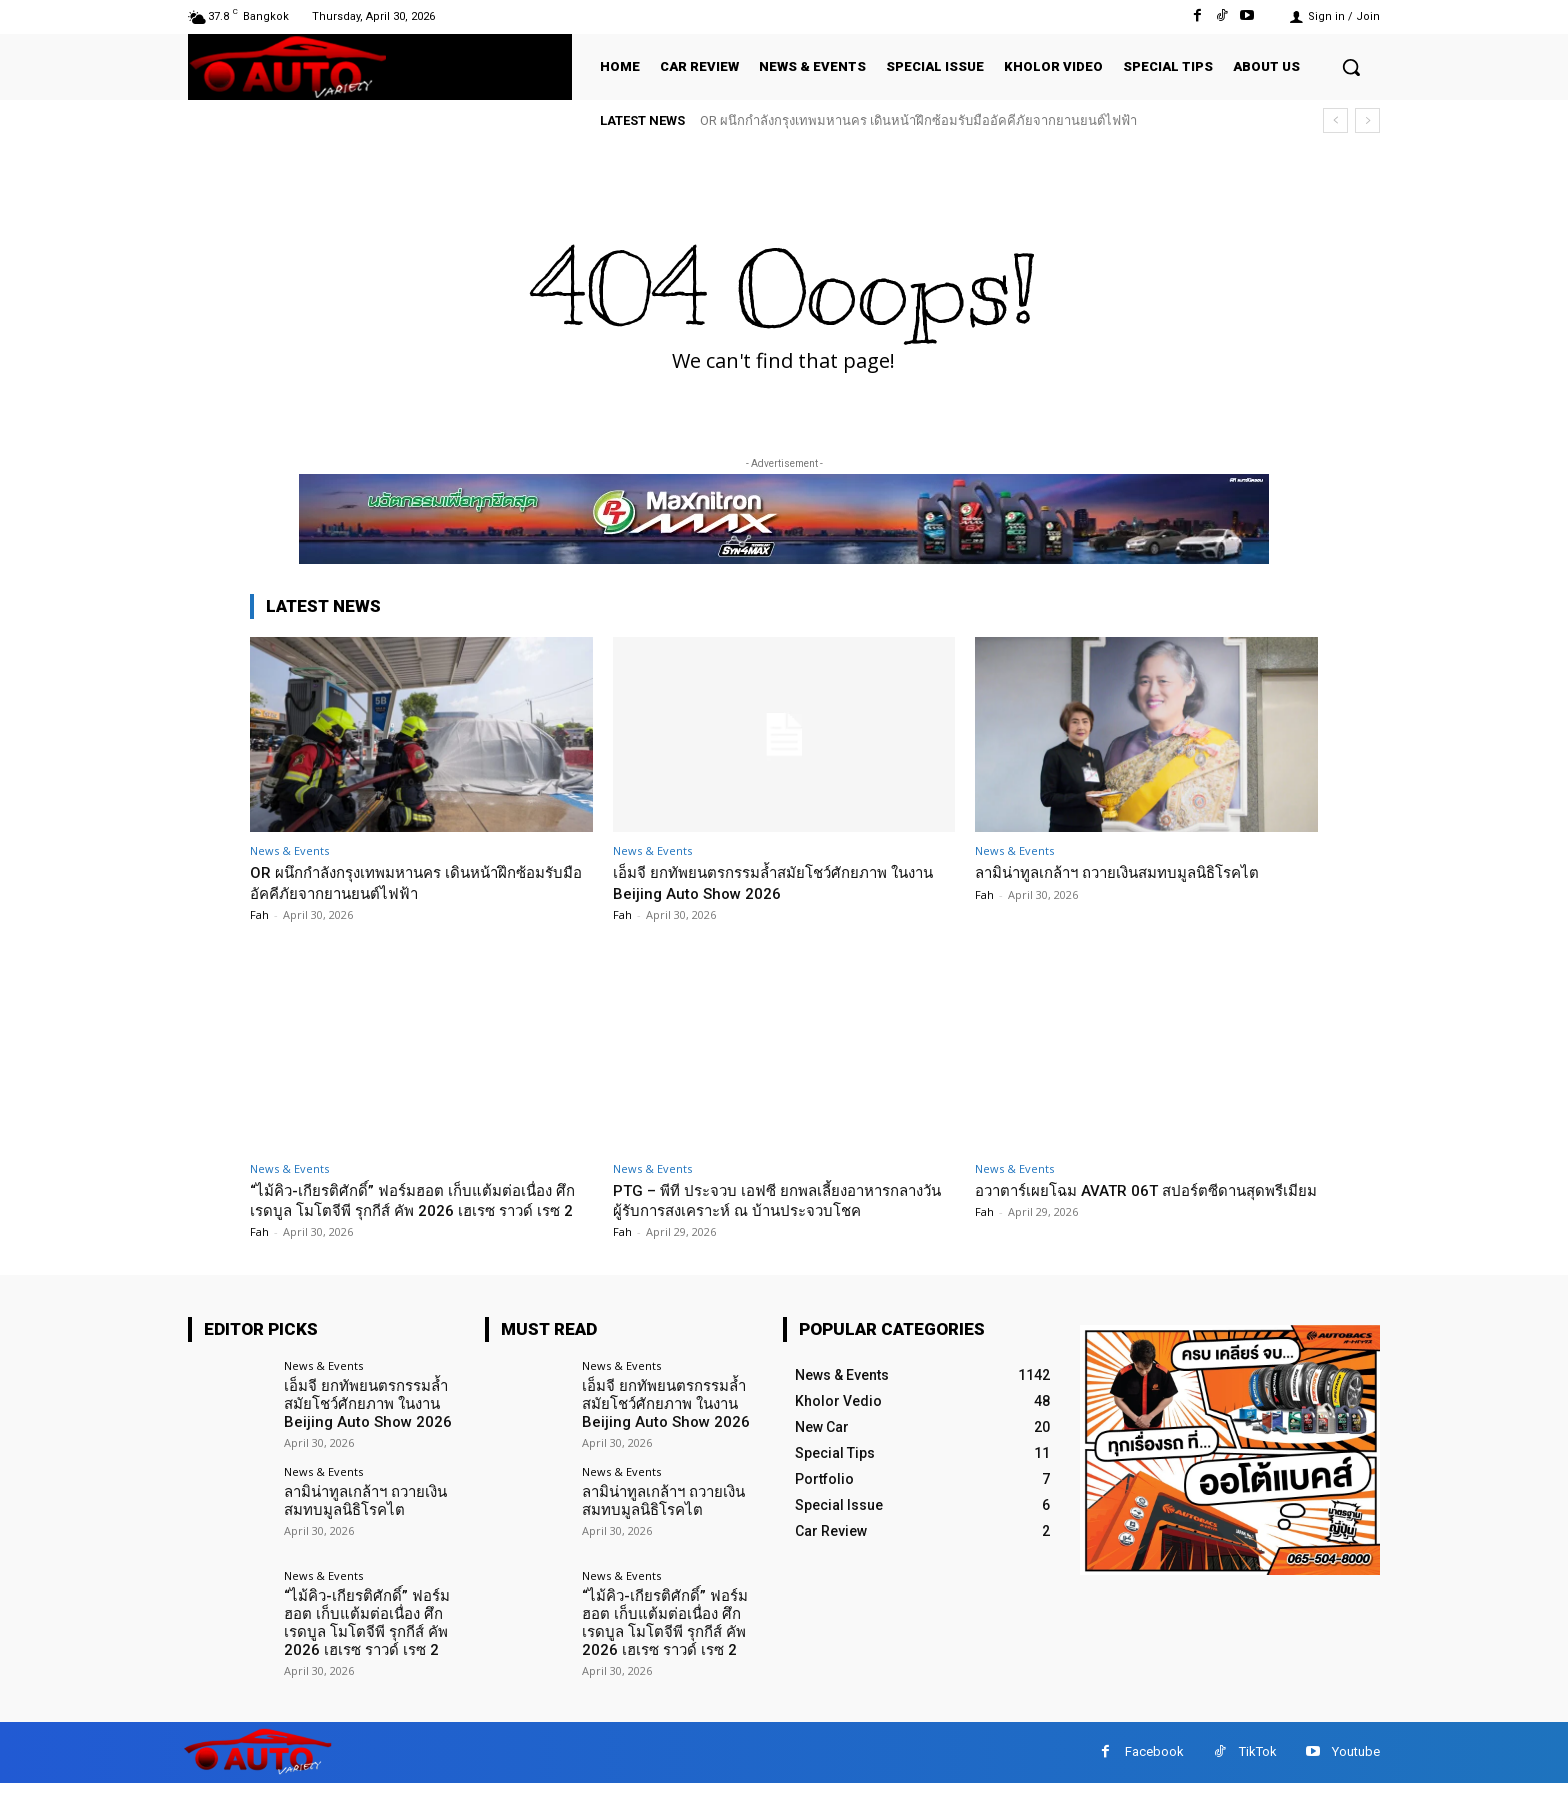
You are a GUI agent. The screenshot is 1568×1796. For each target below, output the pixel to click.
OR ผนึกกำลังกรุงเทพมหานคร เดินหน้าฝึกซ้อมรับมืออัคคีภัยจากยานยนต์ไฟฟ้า (918, 120)
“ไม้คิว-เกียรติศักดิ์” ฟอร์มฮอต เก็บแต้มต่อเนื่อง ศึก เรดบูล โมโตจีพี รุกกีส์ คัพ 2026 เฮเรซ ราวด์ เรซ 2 (420, 1210)
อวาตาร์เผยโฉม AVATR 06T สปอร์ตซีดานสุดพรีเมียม (1141, 1200)
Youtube (1356, 1764)
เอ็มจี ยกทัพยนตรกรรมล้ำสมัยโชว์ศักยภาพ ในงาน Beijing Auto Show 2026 (779, 882)
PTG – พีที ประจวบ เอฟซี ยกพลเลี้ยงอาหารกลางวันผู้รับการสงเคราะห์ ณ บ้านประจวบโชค (784, 1200)
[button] (1351, 67)
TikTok (1258, 1764)
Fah (259, 914)
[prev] (1335, 120)
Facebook (1154, 1764)
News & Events (289, 850)
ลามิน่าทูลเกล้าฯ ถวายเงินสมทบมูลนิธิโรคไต (1137, 872)
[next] (1367, 120)
